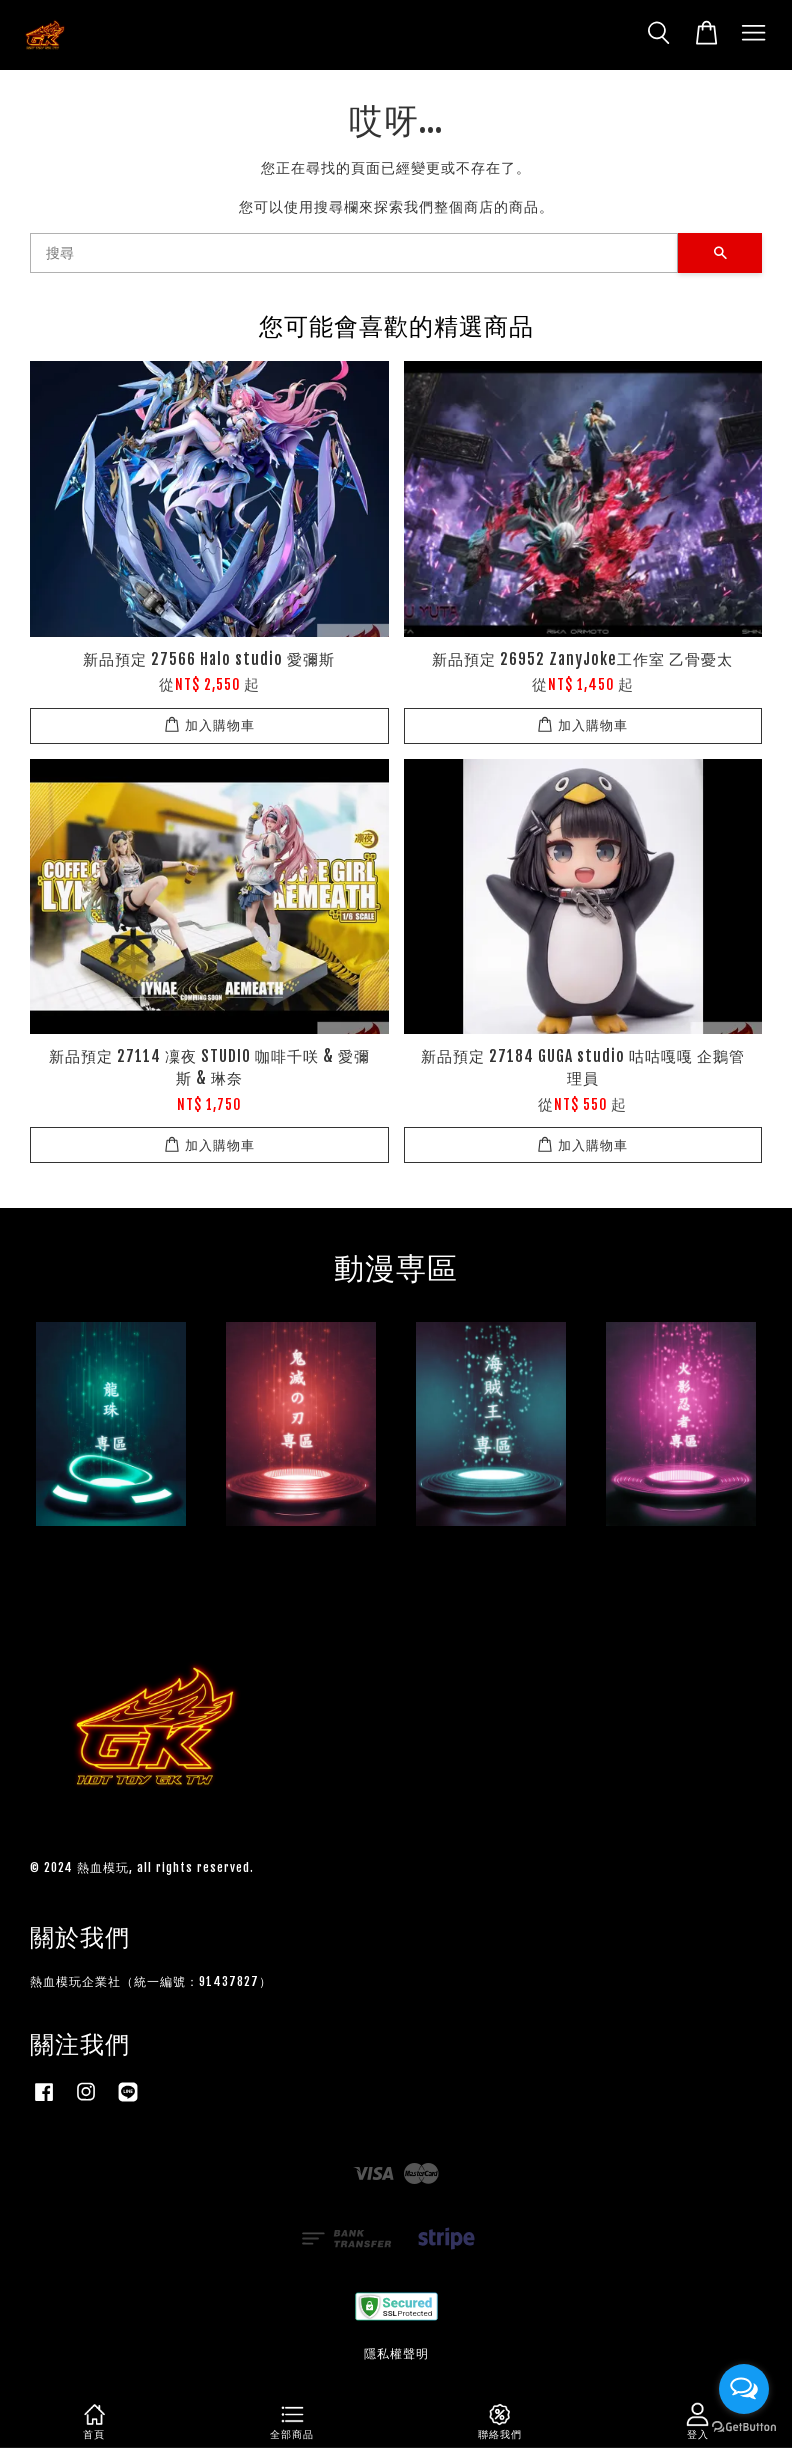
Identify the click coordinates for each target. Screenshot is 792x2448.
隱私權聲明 (396, 2353)
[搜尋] (354, 253)
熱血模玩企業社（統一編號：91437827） (151, 1981)
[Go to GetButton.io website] (744, 2427)
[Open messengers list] (744, 2389)
